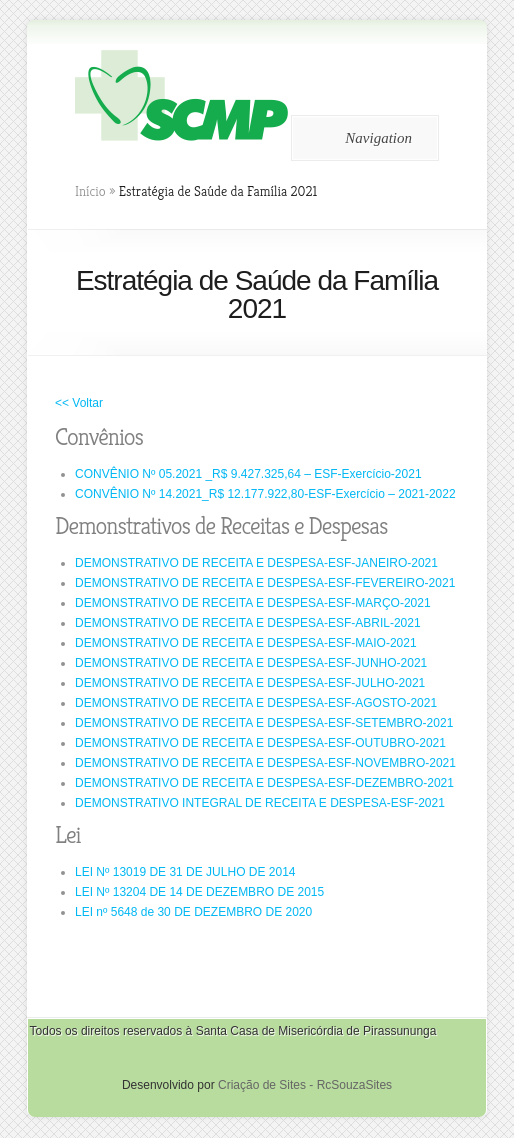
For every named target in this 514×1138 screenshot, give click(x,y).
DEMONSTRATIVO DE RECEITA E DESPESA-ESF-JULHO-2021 (250, 683)
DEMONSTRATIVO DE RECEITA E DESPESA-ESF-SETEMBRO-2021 (264, 723)
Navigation (361, 138)
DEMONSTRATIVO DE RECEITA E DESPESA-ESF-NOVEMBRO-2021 (265, 763)
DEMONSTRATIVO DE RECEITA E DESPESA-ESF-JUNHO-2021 (251, 663)
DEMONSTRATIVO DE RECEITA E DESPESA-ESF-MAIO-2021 (246, 643)
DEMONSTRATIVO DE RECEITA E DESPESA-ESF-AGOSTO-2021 (256, 703)
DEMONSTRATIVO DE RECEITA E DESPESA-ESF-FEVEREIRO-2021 (265, 583)
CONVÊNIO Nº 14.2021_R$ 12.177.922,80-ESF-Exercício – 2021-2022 (265, 494)
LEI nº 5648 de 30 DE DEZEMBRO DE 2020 (193, 912)
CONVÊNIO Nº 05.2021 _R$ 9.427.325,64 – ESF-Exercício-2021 (248, 474)
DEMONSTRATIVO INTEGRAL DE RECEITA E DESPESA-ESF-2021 (260, 803)
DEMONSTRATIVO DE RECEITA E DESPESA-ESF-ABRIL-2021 (248, 623)
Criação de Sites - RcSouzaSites (305, 1085)
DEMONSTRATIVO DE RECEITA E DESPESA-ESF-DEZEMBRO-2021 (264, 783)
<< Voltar (79, 403)
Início (90, 191)
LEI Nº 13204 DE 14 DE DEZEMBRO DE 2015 (199, 892)
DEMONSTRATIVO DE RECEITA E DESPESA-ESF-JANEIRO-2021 (256, 563)
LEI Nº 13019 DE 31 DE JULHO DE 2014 (185, 872)
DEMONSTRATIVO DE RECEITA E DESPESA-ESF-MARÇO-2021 (253, 603)
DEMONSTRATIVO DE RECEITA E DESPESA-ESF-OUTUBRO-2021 (260, 743)
